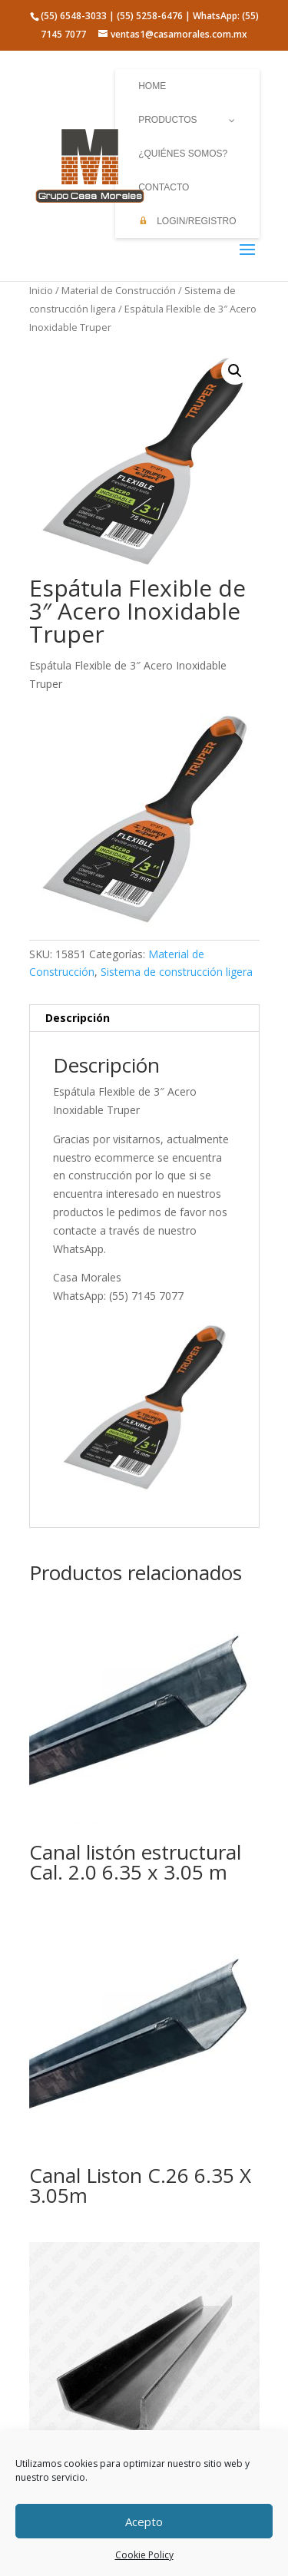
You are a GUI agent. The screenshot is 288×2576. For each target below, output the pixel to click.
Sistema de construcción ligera (177, 971)
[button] (235, 371)
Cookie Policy (144, 2554)
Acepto (144, 2521)
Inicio (41, 290)
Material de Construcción (118, 290)
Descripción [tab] (77, 1017)
